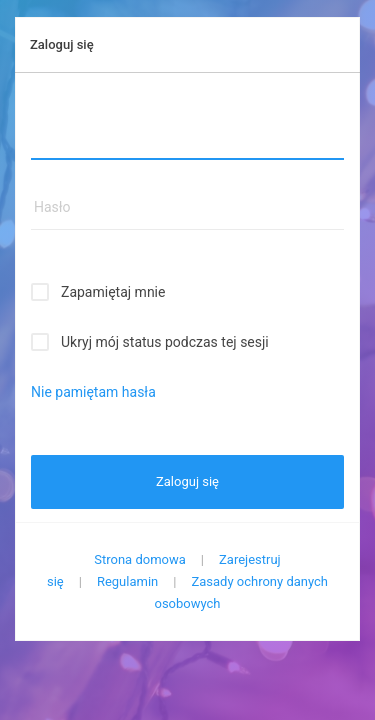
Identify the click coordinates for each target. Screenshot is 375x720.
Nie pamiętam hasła (93, 392)
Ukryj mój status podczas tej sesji (165, 342)
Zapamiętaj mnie (113, 292)
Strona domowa (140, 559)
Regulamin (127, 581)
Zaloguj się (187, 481)
